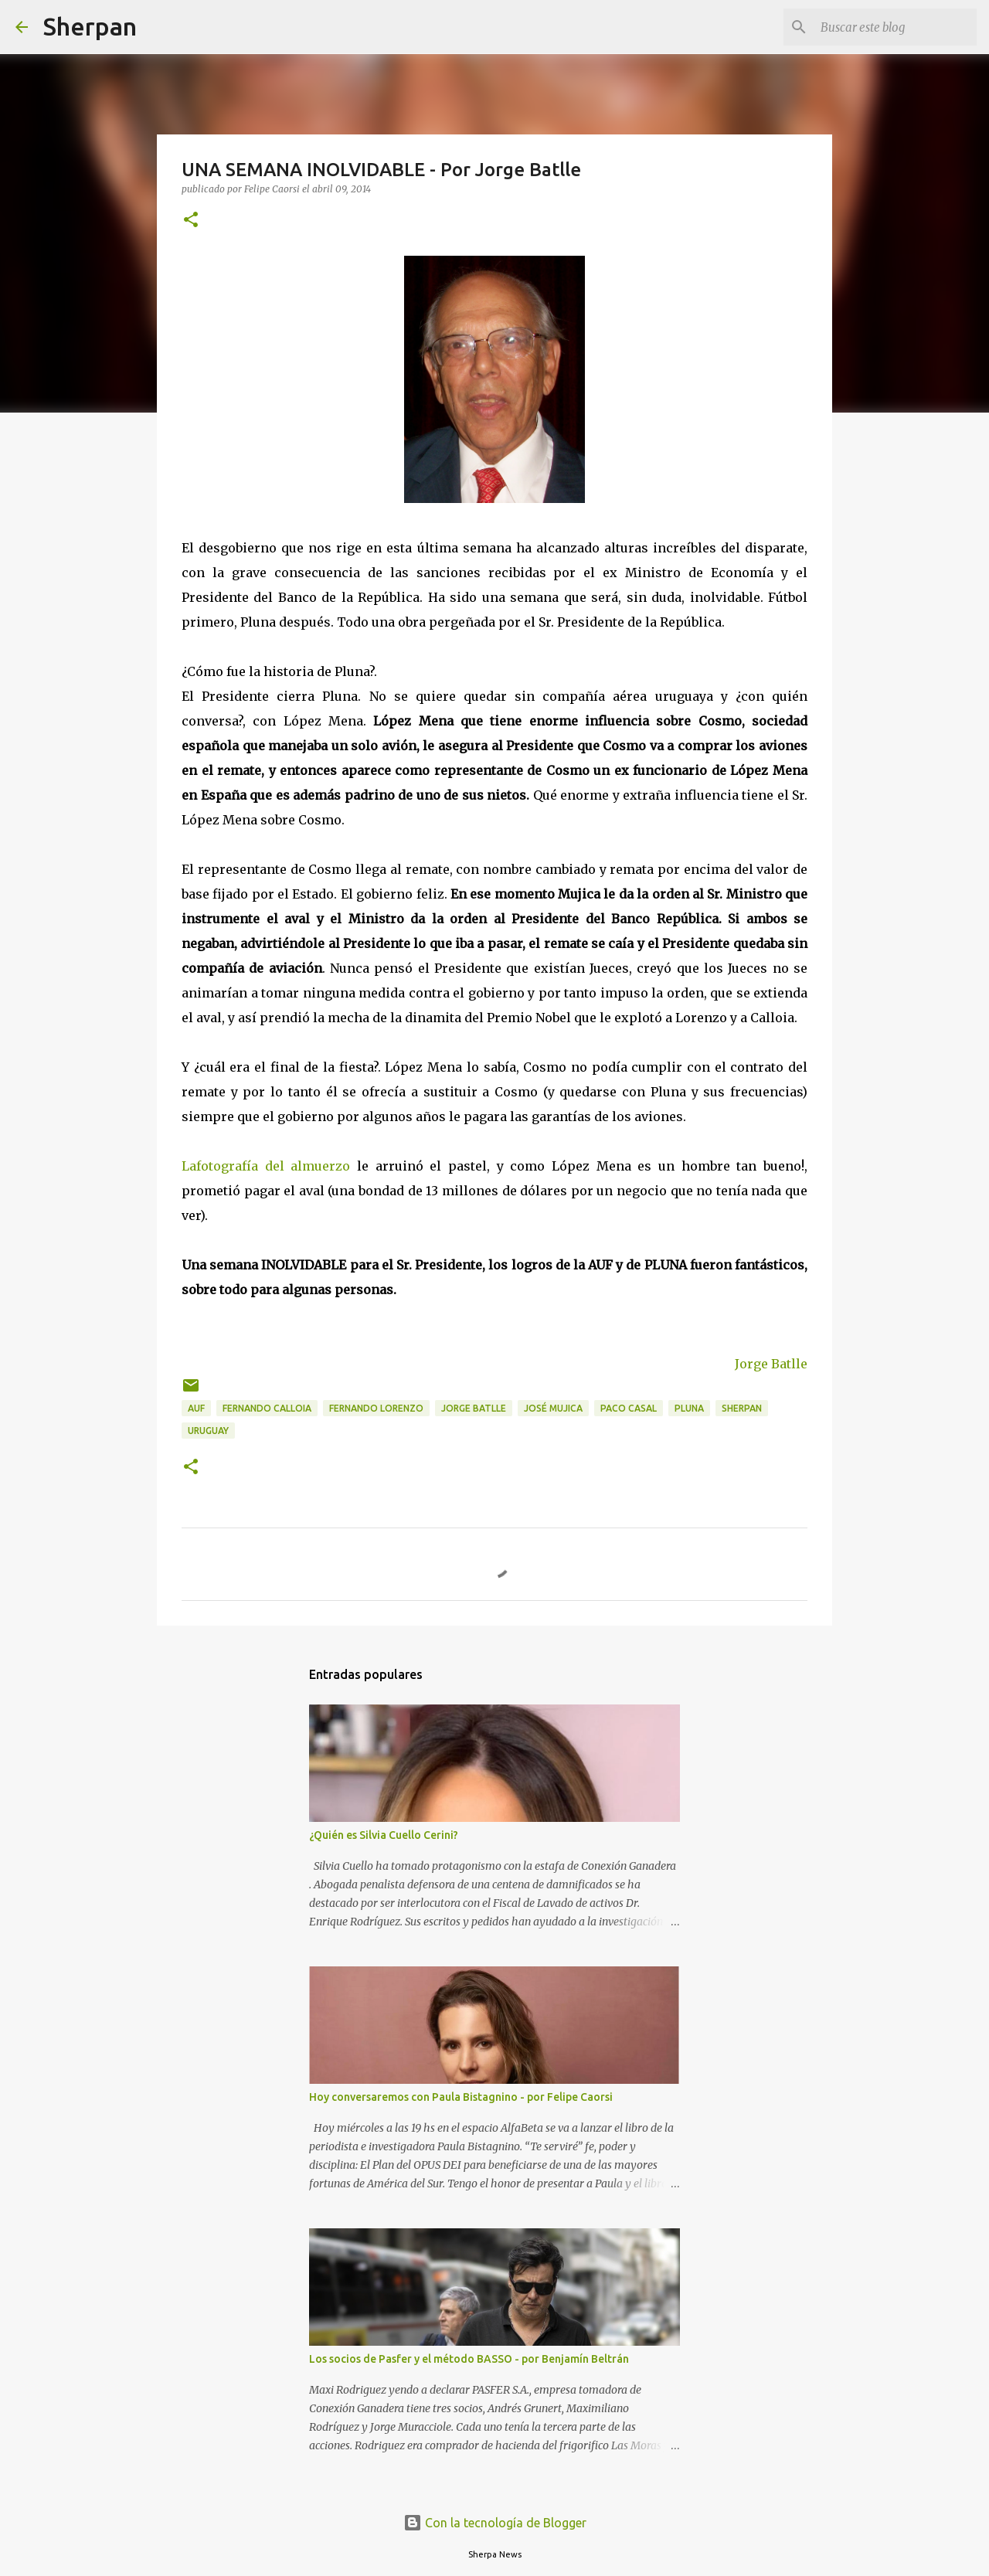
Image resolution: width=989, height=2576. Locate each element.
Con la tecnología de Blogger (494, 2523)
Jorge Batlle (771, 1363)
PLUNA (689, 1408)
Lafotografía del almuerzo (266, 1166)
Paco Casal (628, 1408)
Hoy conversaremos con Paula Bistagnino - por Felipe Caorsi (461, 2097)
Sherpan (90, 26)
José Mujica (553, 1408)
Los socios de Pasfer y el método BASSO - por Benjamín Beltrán (469, 2359)
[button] (191, 220)
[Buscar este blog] (895, 27)
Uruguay (208, 1431)
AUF (196, 1408)
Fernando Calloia (267, 1408)
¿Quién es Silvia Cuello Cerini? (383, 1835)
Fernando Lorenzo (376, 1408)
